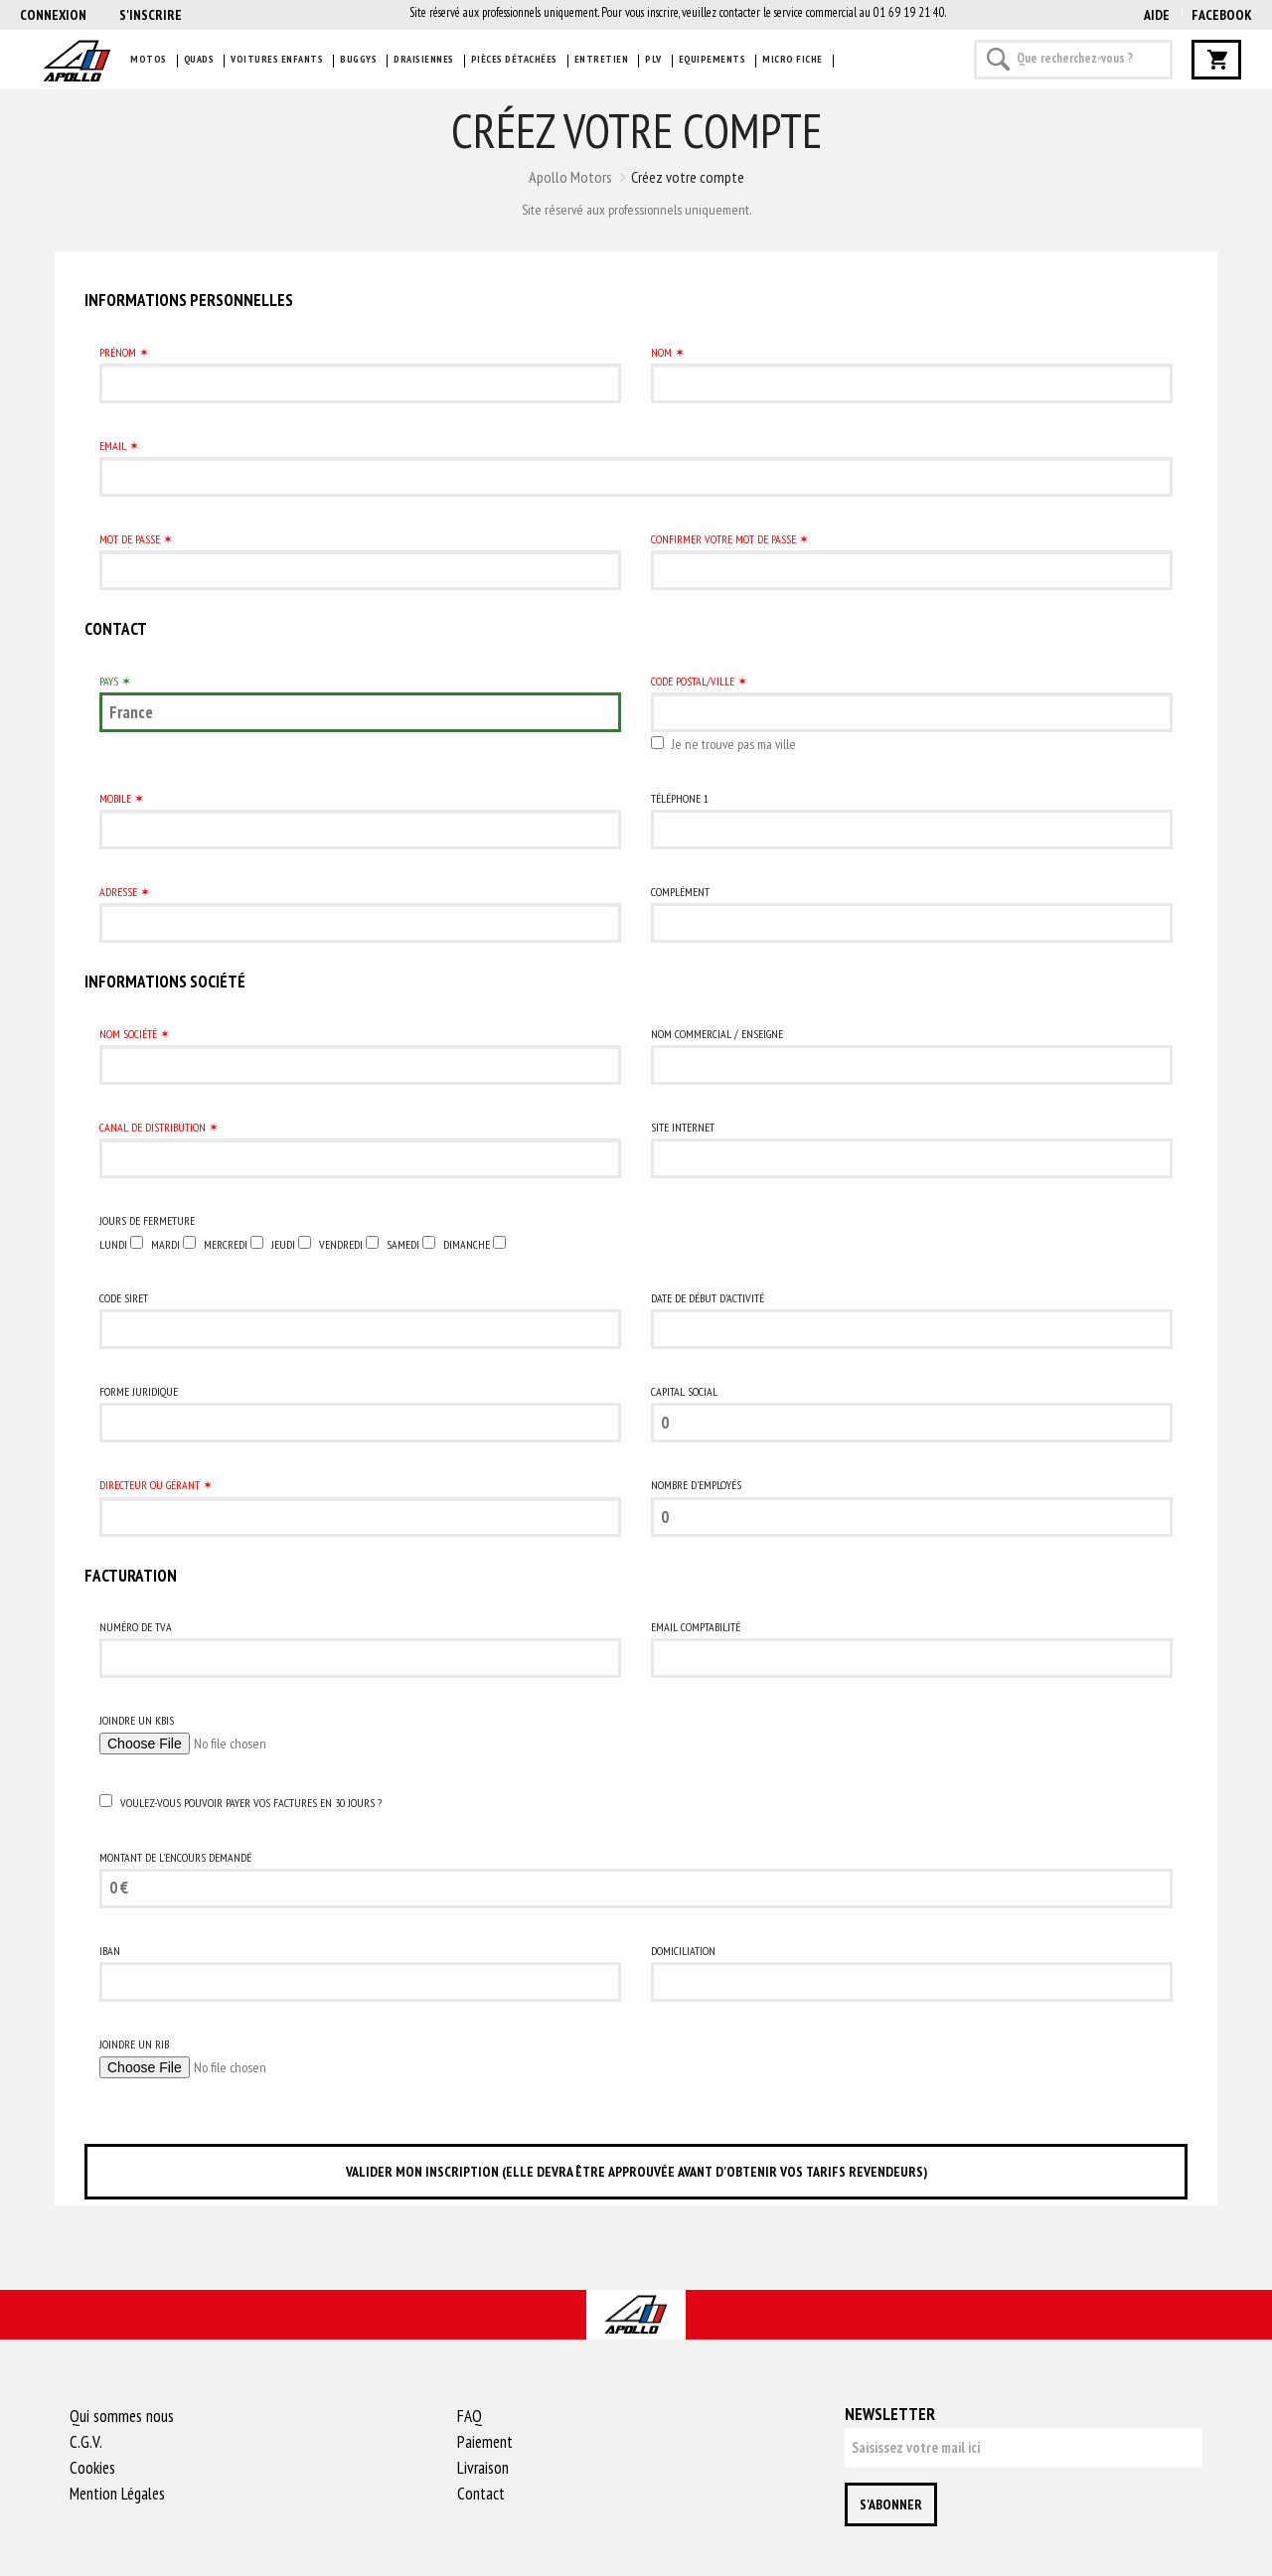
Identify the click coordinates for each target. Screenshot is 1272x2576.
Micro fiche (792, 59)
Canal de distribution (152, 1127)
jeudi (283, 1244)
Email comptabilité (695, 1626)
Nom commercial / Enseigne (717, 1033)
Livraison (483, 2468)
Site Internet (683, 1127)
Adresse (118, 891)
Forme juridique (138, 1391)
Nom (661, 352)
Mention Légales (117, 2493)
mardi (165, 1244)
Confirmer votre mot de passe (723, 538)
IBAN (109, 1950)
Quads (199, 59)
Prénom (117, 352)
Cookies (92, 2468)
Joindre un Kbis (136, 1720)
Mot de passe (129, 538)
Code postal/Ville (692, 681)
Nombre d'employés (696, 1484)
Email (112, 445)
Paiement (485, 2442)
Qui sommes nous (122, 2416)
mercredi (225, 1244)
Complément (680, 891)
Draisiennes (424, 59)
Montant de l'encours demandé (175, 1857)
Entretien (601, 59)
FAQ (469, 2416)
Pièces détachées (514, 59)
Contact (481, 2493)
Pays (108, 681)
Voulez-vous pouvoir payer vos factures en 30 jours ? (251, 1802)
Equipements (712, 59)
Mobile (115, 798)
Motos (148, 59)
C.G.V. (86, 2442)
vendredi (341, 1244)
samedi (403, 1244)
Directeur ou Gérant (149, 1484)
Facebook (1222, 15)
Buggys (358, 59)
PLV (653, 59)
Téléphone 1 (680, 798)
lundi (113, 1244)
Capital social (684, 1391)
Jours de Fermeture (147, 1220)
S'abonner (891, 2504)
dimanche (466, 1244)
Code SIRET (123, 1297)
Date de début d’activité (707, 1297)
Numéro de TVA (135, 1626)
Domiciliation (683, 1950)
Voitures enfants (277, 59)
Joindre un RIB (134, 2044)
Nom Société (128, 1033)
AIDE (1157, 15)
